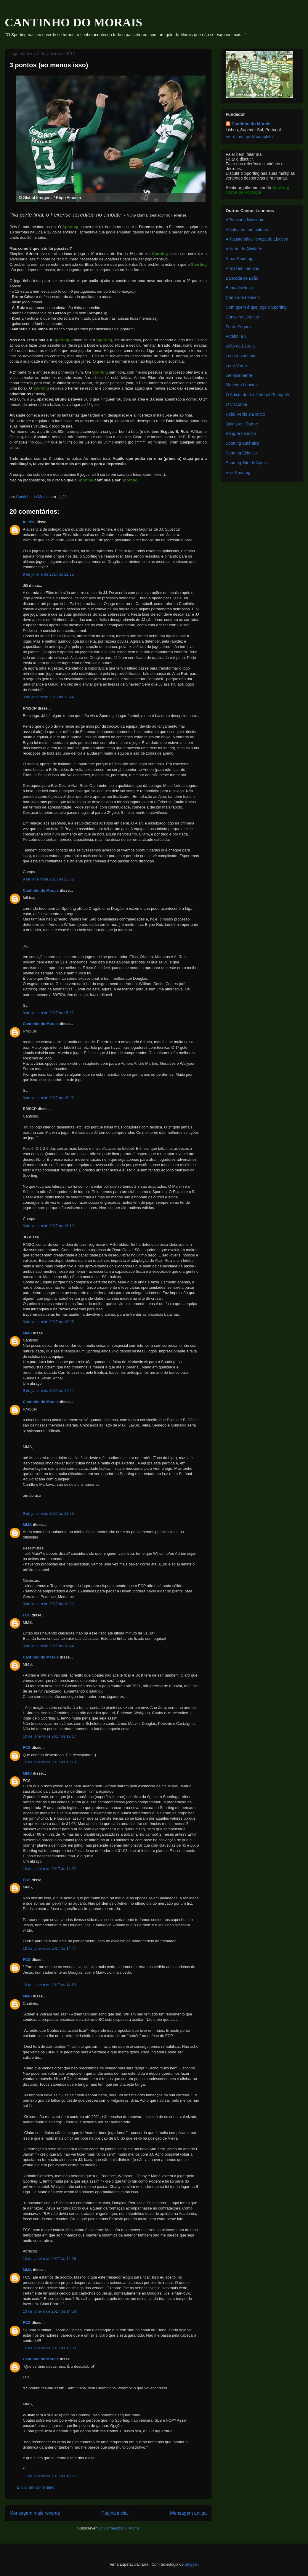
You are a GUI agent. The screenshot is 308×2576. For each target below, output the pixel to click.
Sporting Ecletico (241, 453)
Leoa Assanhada (241, 355)
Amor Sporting (239, 258)
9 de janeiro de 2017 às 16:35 (48, 1322)
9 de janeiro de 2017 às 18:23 (48, 1513)
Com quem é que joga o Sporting (256, 307)
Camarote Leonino (243, 297)
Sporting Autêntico (242, 443)
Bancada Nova (239, 287)
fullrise (29, 522)
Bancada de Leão (242, 278)
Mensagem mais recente (34, 2513)
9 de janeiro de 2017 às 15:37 (48, 1098)
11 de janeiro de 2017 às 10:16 (49, 2476)
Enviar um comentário (35, 2487)
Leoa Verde (236, 365)
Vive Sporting (238, 472)
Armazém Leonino (242, 268)
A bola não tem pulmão (247, 229)
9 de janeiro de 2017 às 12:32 (48, 574)
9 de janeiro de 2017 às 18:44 (48, 1646)
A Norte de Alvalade (244, 248)
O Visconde (236, 404)
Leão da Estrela (240, 346)
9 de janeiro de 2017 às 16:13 (48, 1226)
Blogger (191, 2564)
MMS (27, 1333)
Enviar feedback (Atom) (119, 2528)
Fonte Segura (238, 326)
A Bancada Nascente (245, 219)
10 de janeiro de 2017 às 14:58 (49, 2311)
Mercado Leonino (242, 384)
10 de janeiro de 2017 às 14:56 (49, 2258)
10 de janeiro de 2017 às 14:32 (49, 1868)
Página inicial (115, 2513)
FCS (27, 1615)
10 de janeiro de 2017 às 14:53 (49, 1985)
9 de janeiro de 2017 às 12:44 (48, 697)
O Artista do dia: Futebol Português (258, 394)
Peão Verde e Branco (245, 414)
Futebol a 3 (236, 336)
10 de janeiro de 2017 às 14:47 (49, 1948)
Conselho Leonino (242, 317)
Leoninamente (239, 375)
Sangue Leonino (241, 433)
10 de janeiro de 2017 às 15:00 (49, 2348)
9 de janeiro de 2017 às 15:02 (48, 879)
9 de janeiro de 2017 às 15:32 (48, 1013)
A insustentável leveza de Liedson (257, 239)
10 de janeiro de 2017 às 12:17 (49, 1736)
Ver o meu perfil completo (249, 136)
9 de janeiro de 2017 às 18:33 (48, 1604)
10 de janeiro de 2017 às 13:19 (49, 1762)
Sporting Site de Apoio (246, 462)
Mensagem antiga (188, 2513)
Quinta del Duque (242, 424)
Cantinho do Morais (41, 890)
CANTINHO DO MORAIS (73, 22)
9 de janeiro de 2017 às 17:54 (48, 1390)
